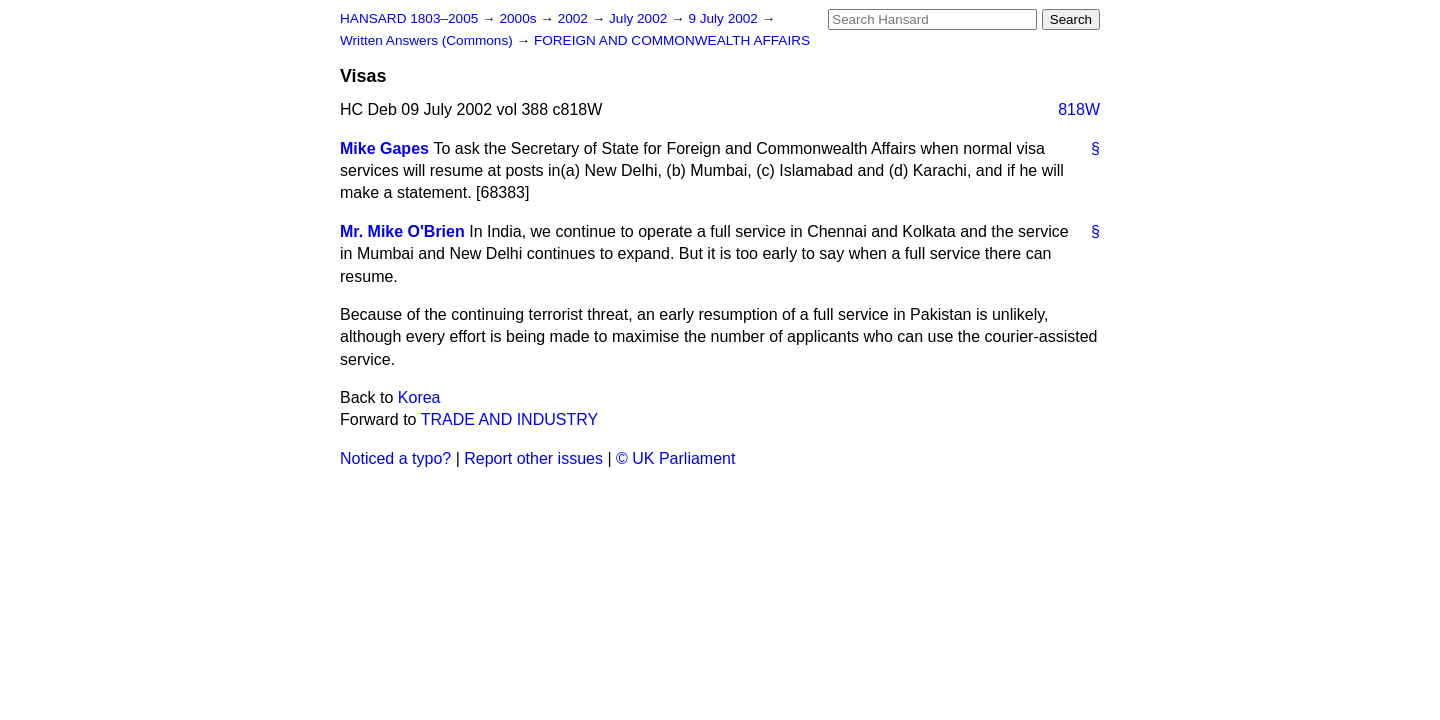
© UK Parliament (675, 458)
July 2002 (640, 18)
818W (1079, 109)
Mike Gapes (384, 148)
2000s (519, 18)
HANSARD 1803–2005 (409, 18)
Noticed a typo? (395, 458)
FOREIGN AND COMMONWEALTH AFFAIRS (672, 40)
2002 (575, 18)
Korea (419, 397)
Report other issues (533, 458)
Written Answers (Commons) (428, 40)
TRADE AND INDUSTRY (510, 419)
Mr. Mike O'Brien (402, 231)
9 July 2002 (724, 18)
